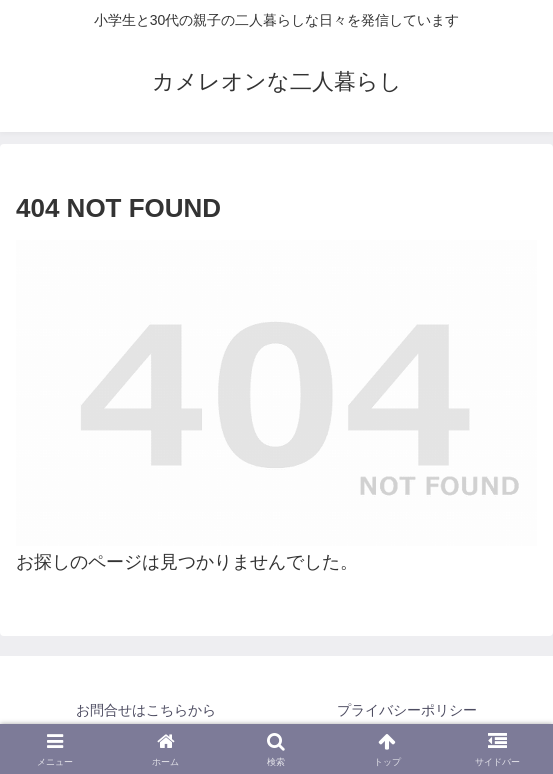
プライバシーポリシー (407, 710)
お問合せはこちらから (146, 710)
